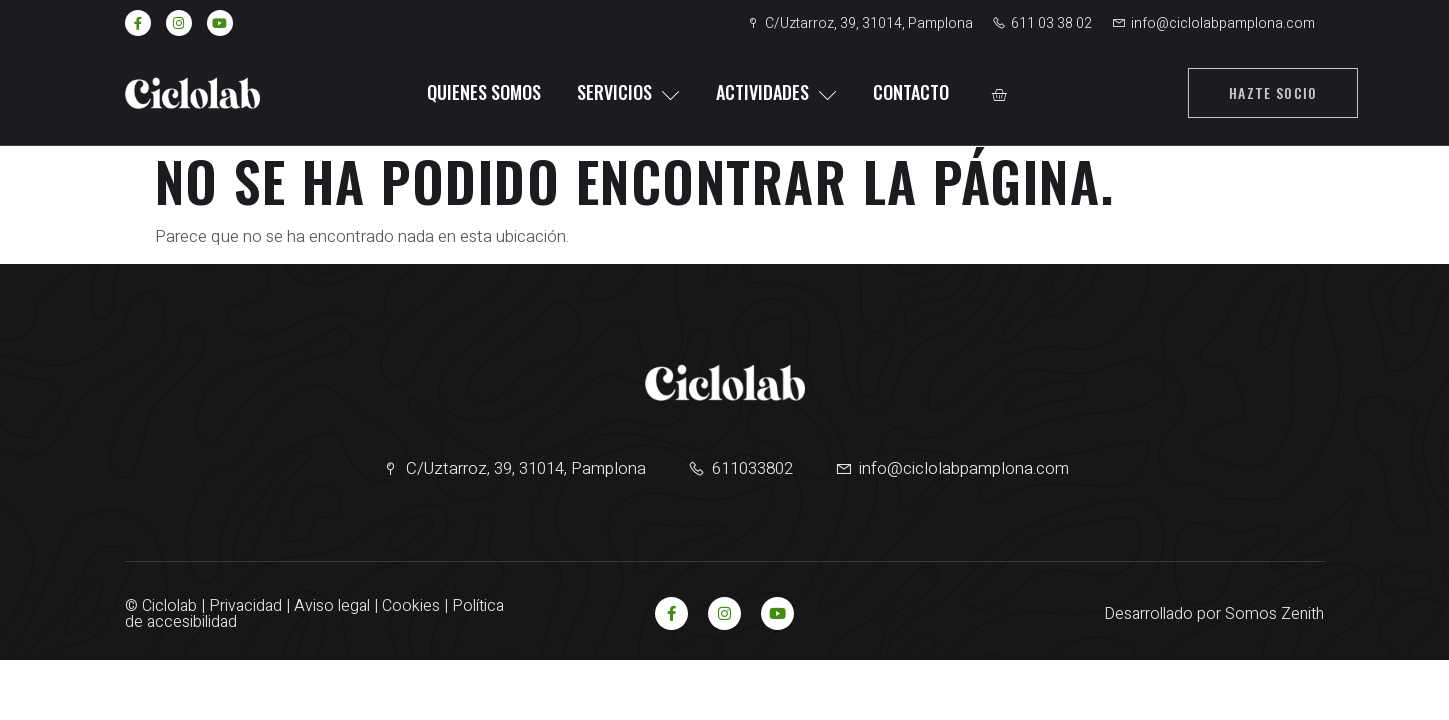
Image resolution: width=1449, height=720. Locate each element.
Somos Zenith (1274, 614)
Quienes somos (484, 92)
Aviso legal (332, 606)
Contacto (911, 92)
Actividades (776, 92)
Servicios (628, 92)
